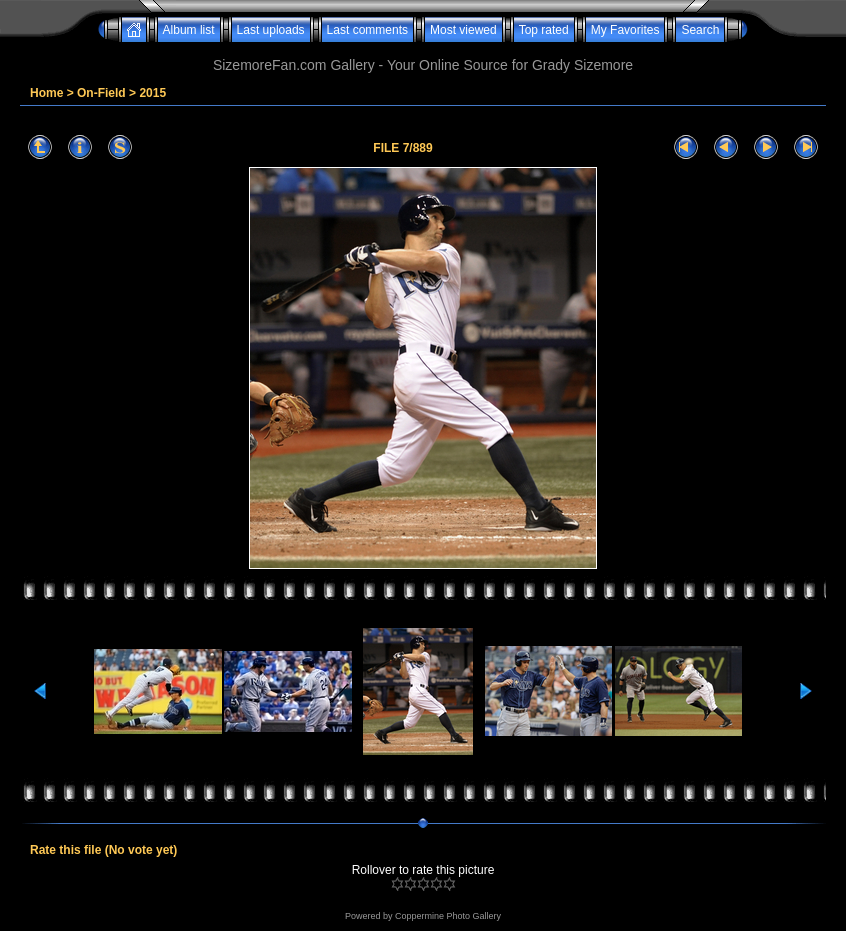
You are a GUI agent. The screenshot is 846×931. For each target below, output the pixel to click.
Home (46, 93)
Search (700, 30)
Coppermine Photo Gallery (448, 916)
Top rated (544, 30)
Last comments (367, 30)
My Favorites (625, 30)
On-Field (101, 93)
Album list (189, 30)
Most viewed (463, 30)
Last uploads (271, 30)
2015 (152, 93)
